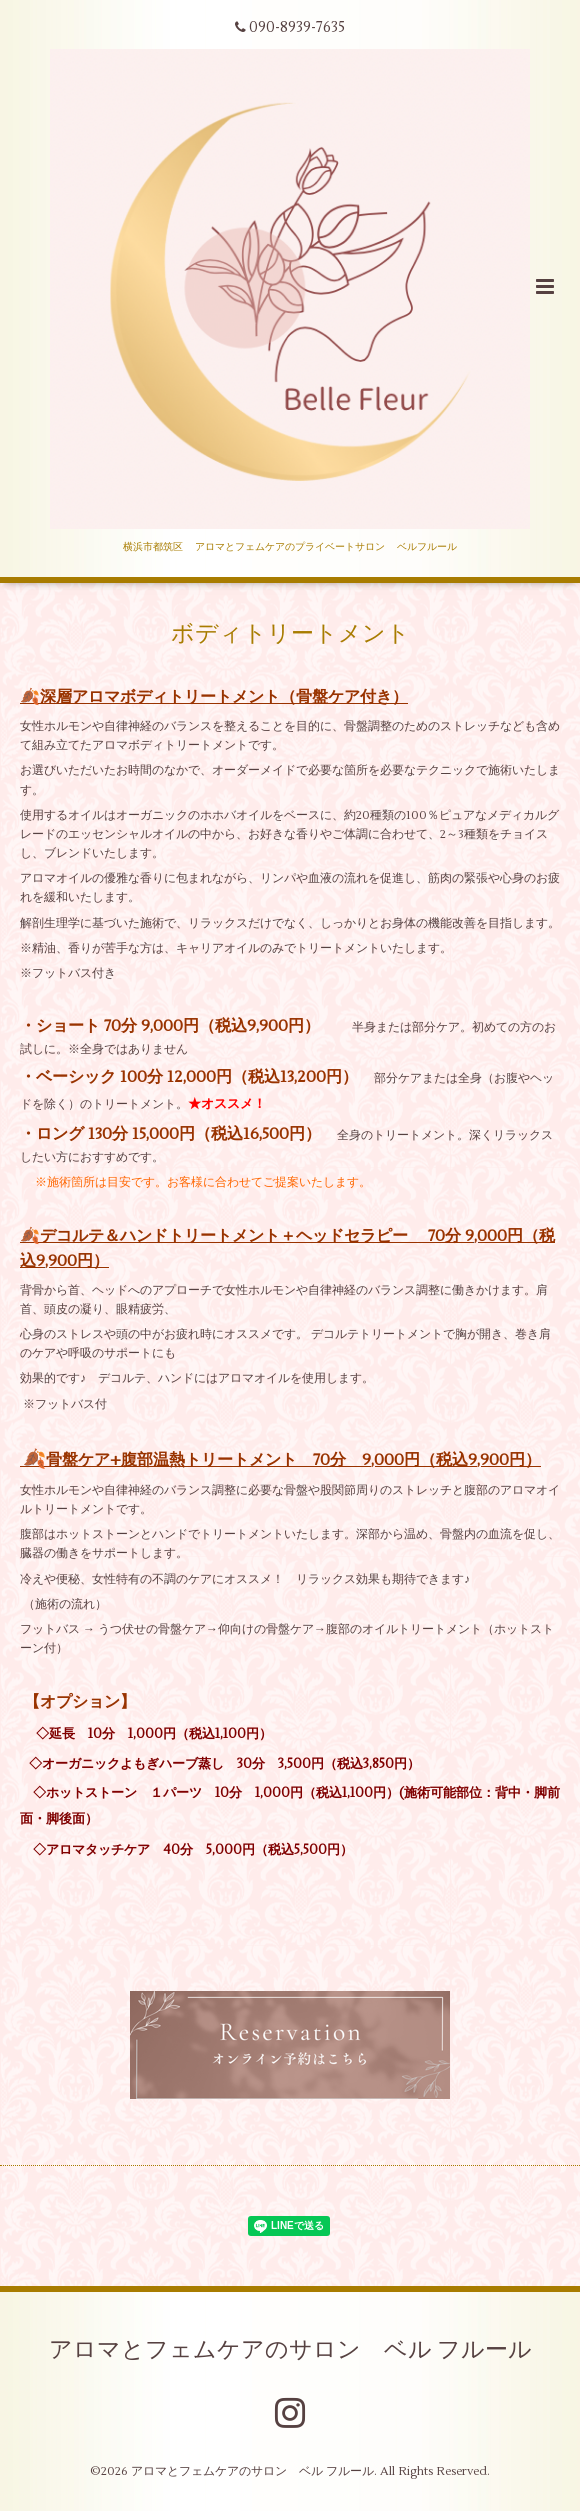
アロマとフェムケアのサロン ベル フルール (290, 2350)
